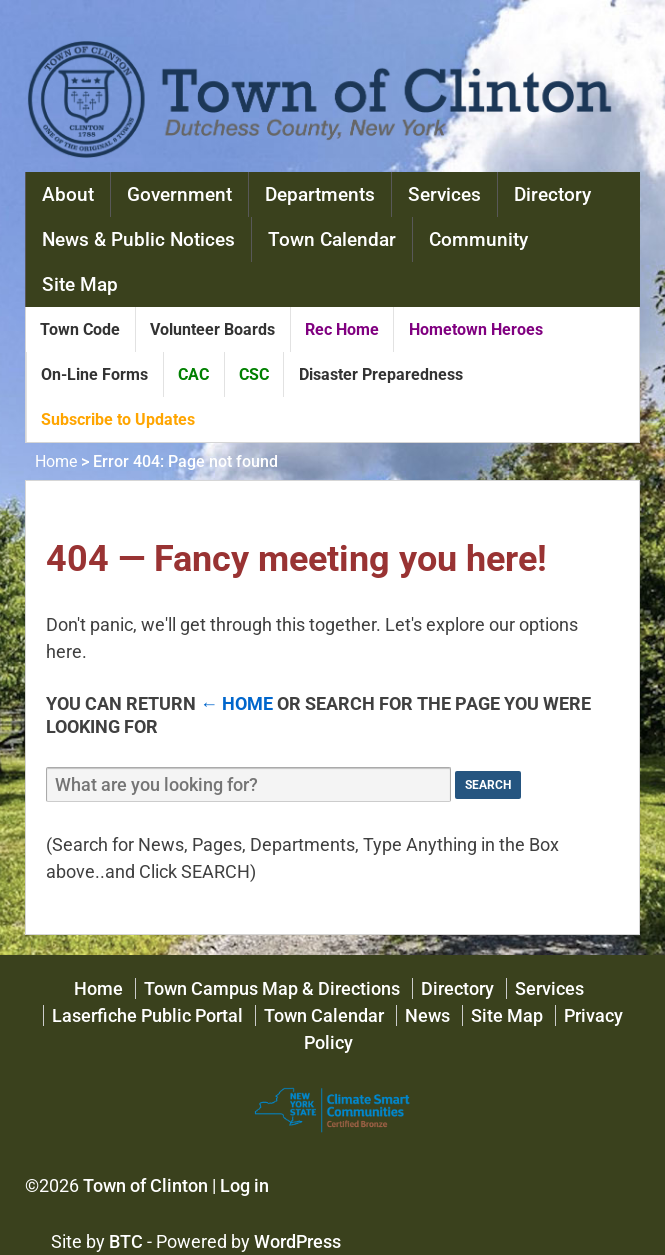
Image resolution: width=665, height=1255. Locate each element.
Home (56, 461)
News (427, 1015)
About (68, 194)
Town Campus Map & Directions (272, 988)
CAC (193, 374)
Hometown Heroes (476, 329)
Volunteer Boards (212, 329)
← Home (236, 703)
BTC (126, 1241)
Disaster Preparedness (381, 374)
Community (478, 239)
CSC (254, 374)
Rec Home (342, 329)
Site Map (80, 284)
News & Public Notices (138, 239)
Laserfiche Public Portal (147, 1015)
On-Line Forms (94, 374)
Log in (244, 1185)
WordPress (297, 1241)
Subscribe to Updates (118, 419)
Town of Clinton (145, 1185)
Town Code (80, 329)
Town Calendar (332, 239)
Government (179, 194)
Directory (552, 194)
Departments (320, 194)
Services (444, 194)
